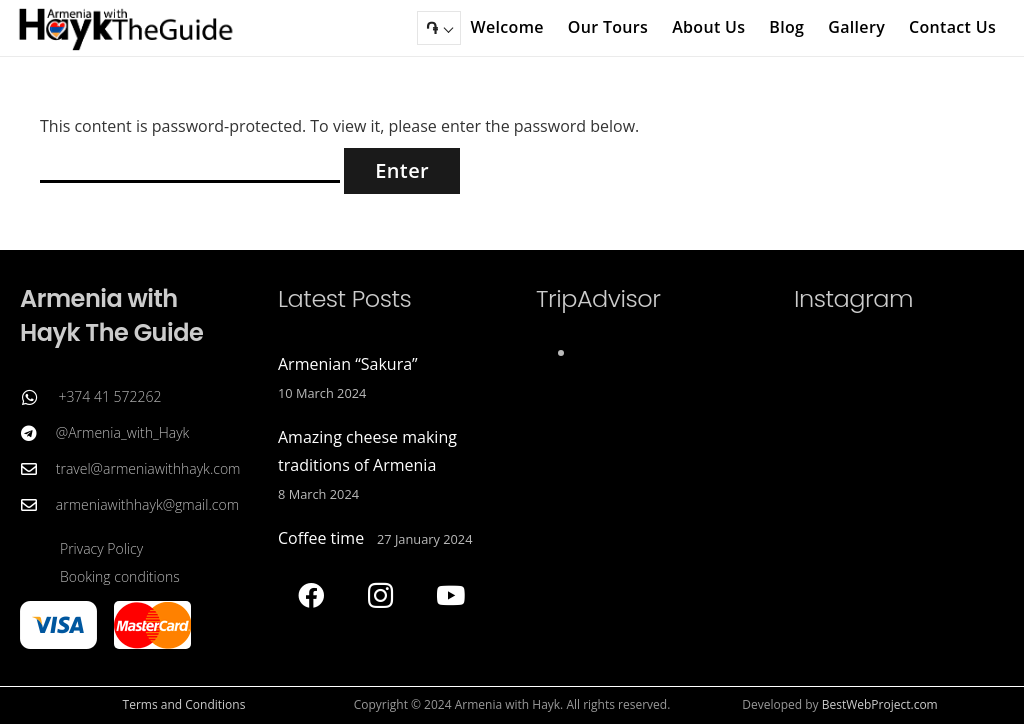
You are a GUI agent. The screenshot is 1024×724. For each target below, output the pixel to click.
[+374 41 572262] (39, 397)
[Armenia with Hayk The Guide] (126, 28)
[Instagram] (380, 595)
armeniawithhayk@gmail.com (147, 504)
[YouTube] (450, 595)
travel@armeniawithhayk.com (148, 468)
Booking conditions (120, 576)
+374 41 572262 (109, 396)
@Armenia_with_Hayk (123, 432)
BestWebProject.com (880, 704)
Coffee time (321, 538)
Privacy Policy (101, 548)
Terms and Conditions (184, 704)
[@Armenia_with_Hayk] (38, 433)
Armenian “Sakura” (348, 364)
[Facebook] (310, 595)
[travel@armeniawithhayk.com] (38, 469)
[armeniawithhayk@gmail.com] (38, 505)
